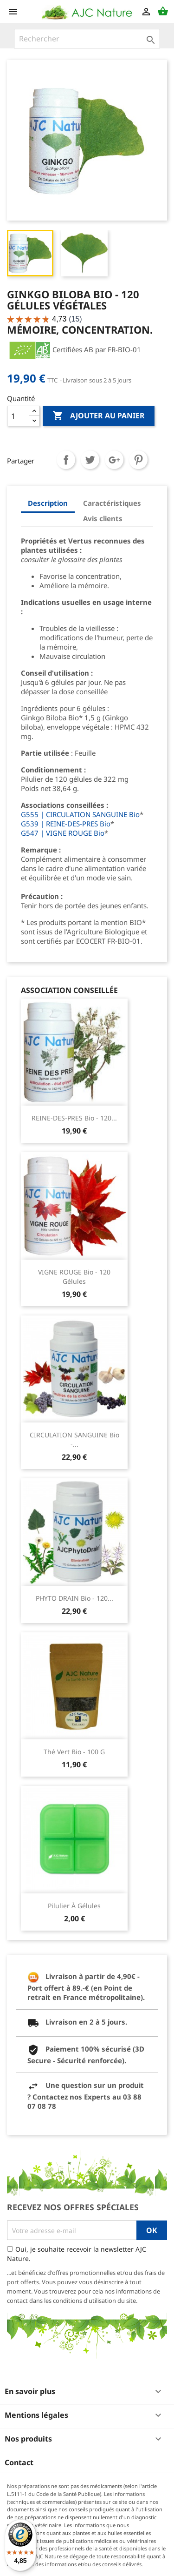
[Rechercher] (87, 38)
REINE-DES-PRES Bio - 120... (74, 1118)
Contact (19, 2462)
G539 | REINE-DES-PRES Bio (65, 823)
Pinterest (138, 459)
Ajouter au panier (98, 416)
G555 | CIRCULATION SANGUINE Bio (80, 814)
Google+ (114, 459)
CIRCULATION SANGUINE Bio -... (74, 1439)
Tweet (90, 459)
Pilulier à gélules (74, 1905)
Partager (66, 459)
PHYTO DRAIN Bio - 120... (74, 1598)
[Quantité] (18, 416)
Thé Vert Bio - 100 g (74, 1751)
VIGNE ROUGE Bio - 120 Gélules (74, 1277)
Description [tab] (48, 503)
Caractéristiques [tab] (112, 503)
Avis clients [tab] (102, 518)
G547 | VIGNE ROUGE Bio (62, 833)
